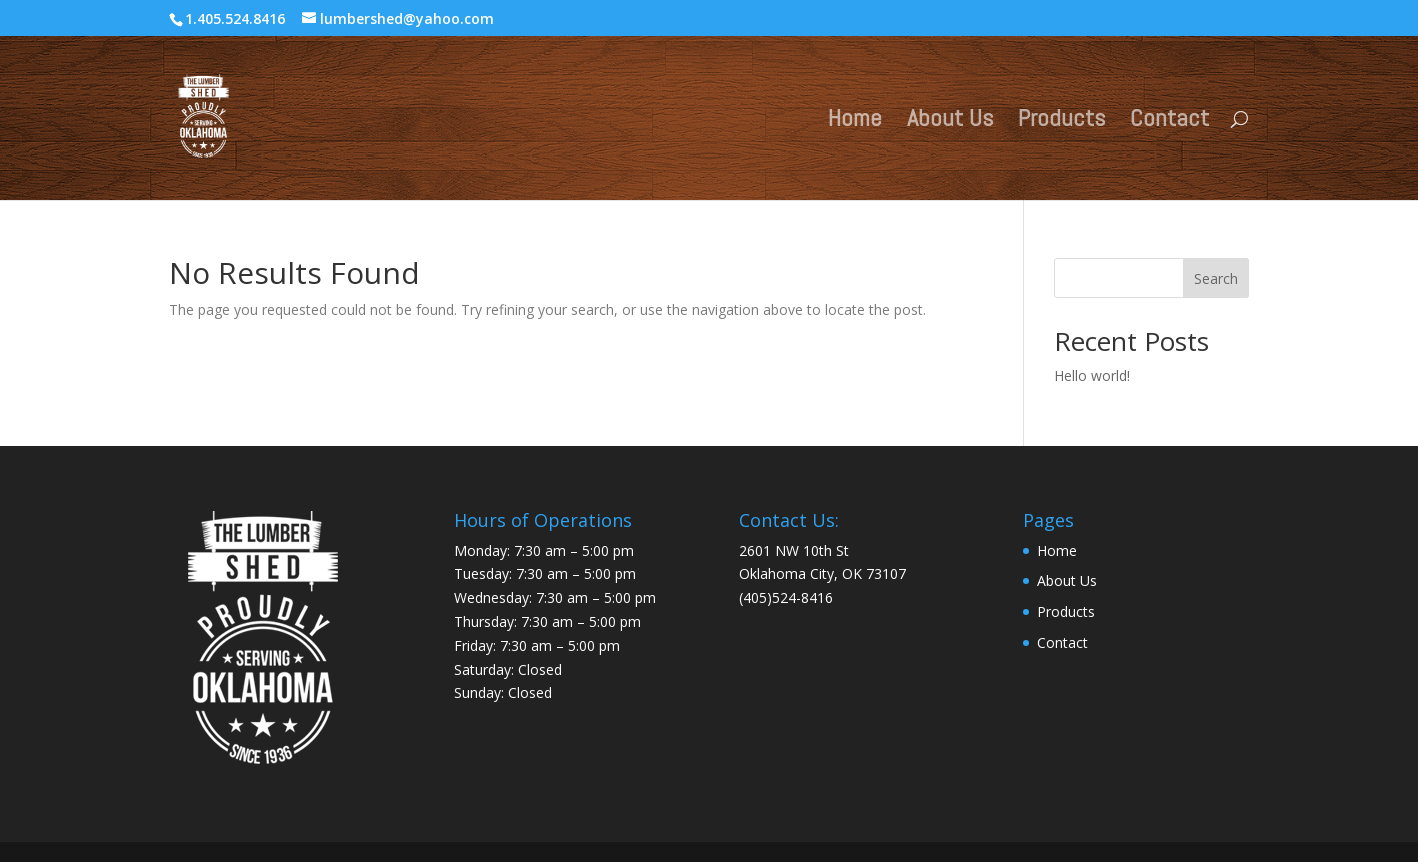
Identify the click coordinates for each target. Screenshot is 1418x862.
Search (1216, 278)
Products (1061, 122)
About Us (950, 122)
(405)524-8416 (786, 597)
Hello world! (1092, 375)
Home (855, 122)
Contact (1169, 122)
